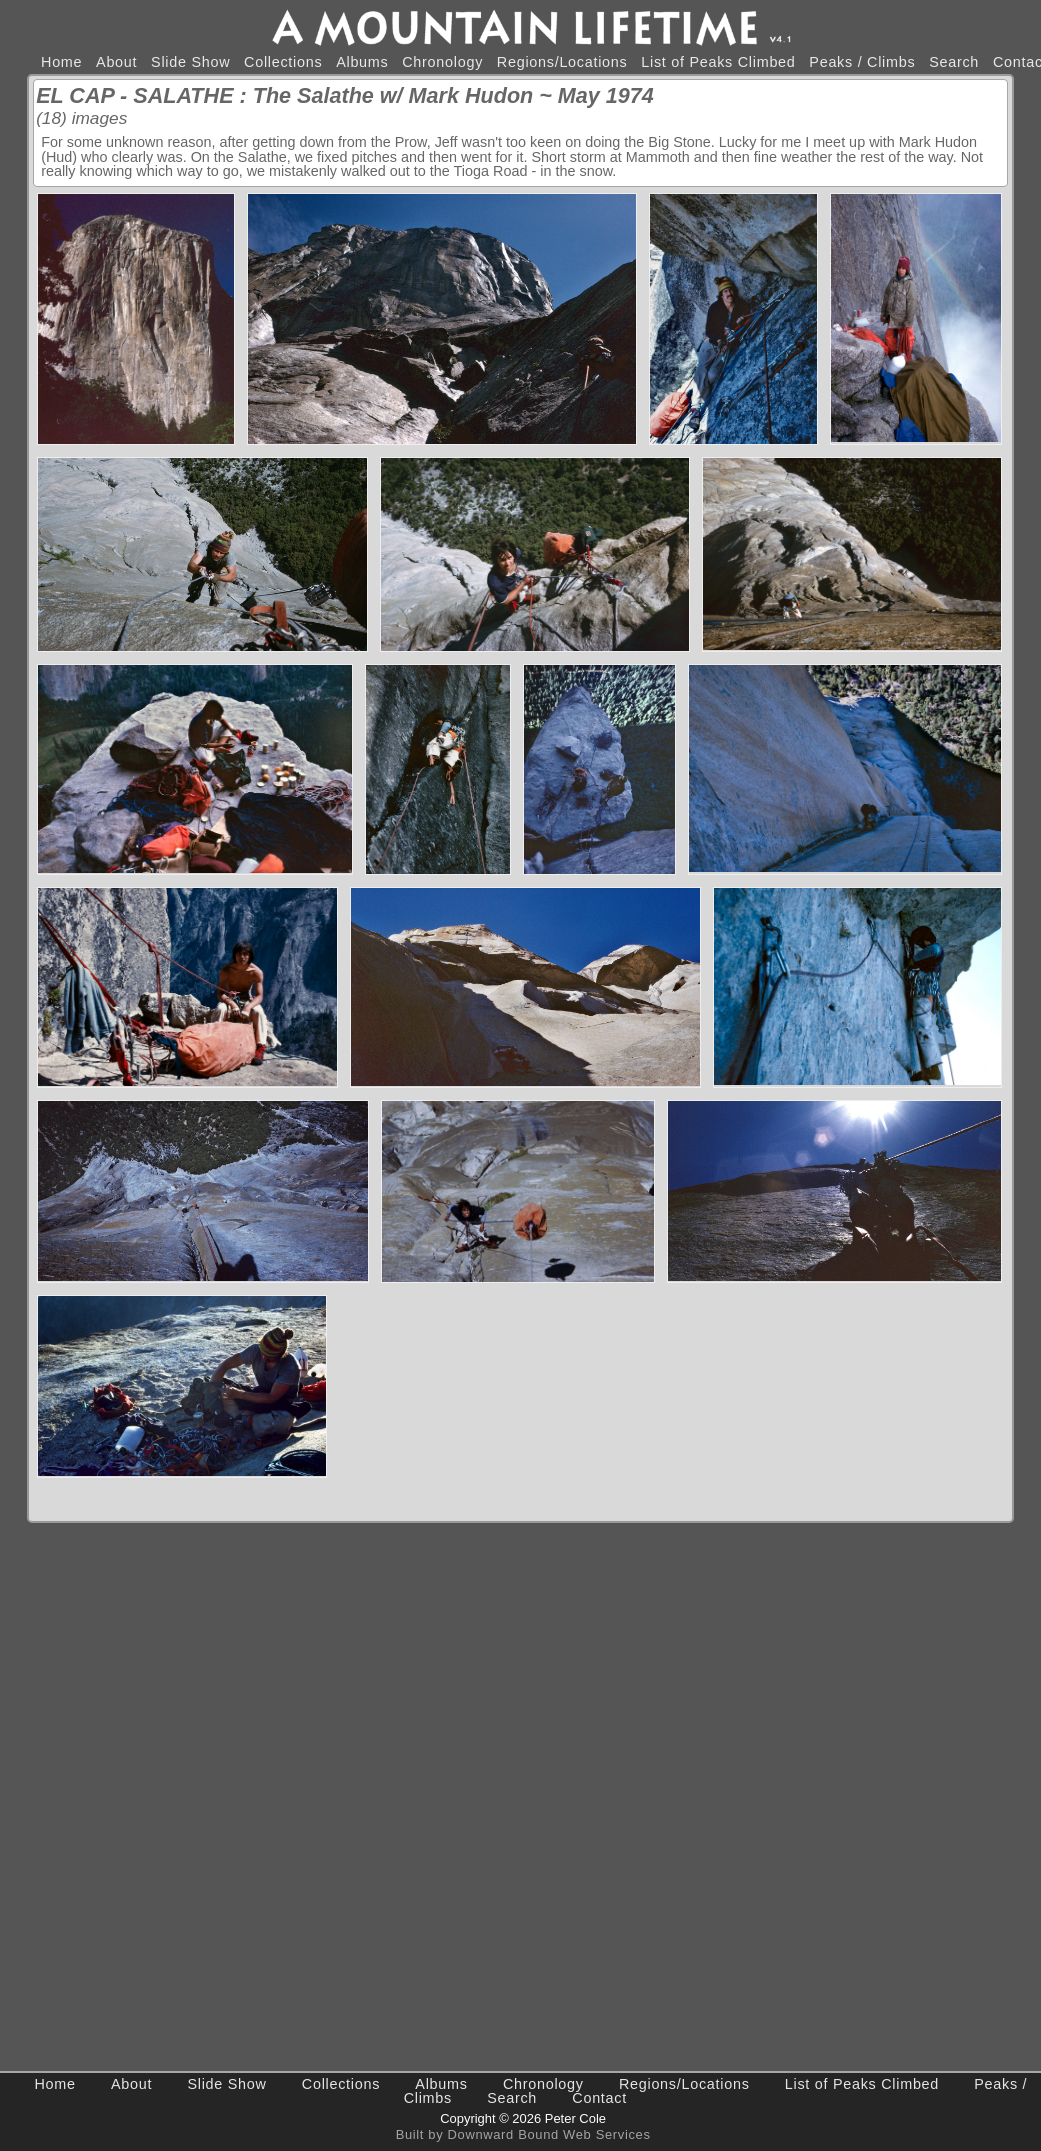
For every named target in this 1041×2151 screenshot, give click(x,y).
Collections (283, 62)
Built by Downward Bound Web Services (523, 2134)
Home (61, 62)
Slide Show (190, 62)
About (116, 62)
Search (954, 62)
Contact (599, 2098)
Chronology (442, 62)
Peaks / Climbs (862, 62)
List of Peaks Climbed (718, 62)
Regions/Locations (562, 62)
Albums (362, 62)
